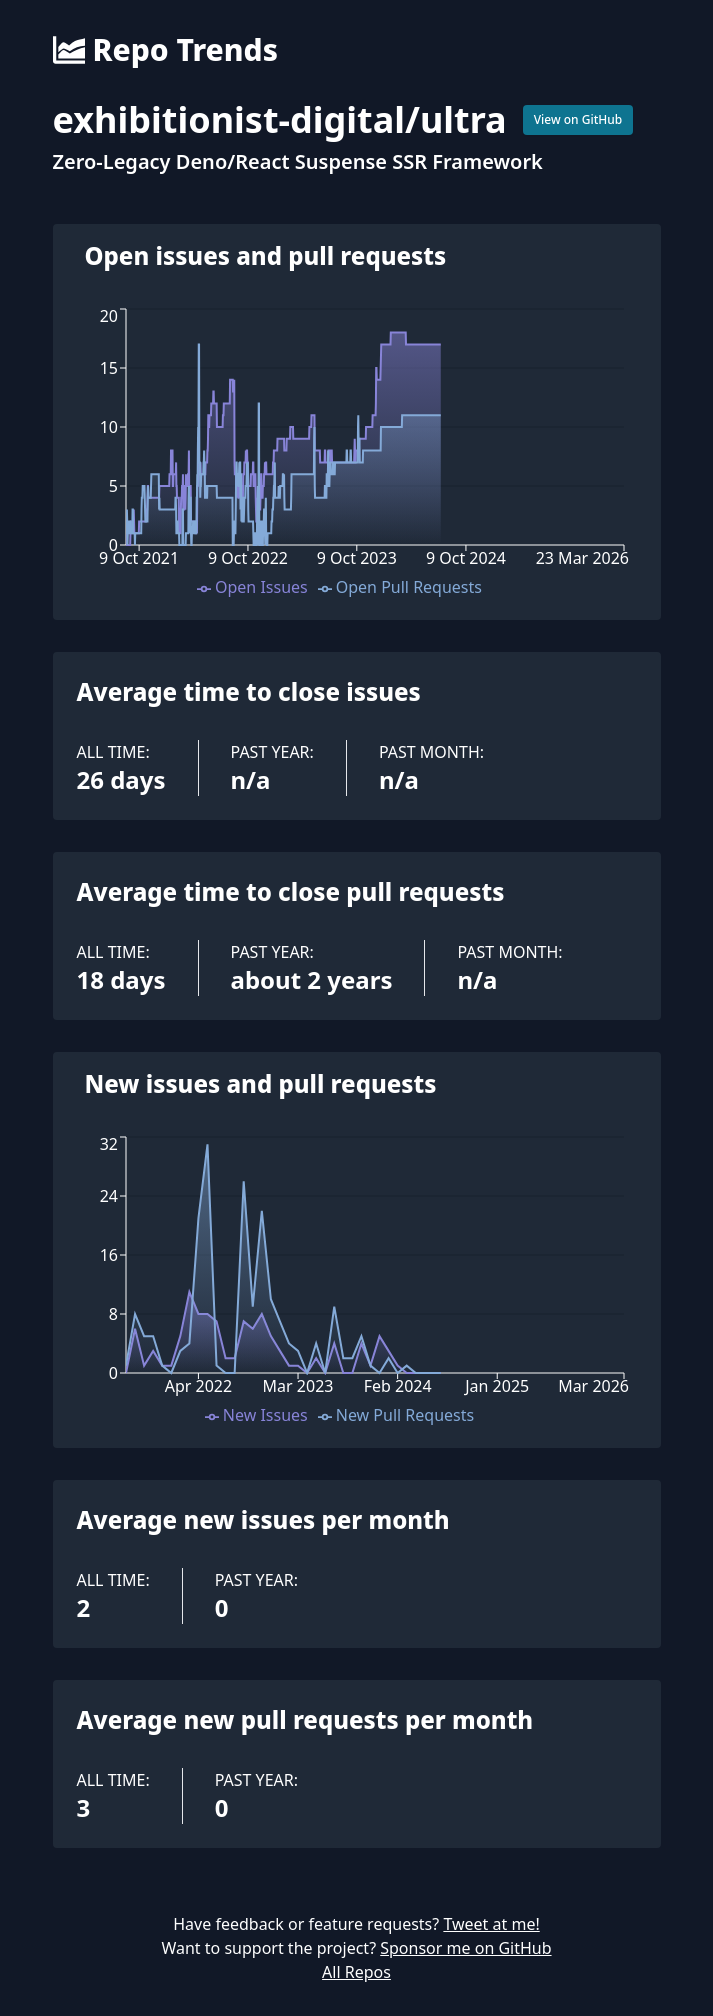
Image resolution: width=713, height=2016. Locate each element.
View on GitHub (578, 119)
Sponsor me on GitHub (465, 1948)
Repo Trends (165, 50)
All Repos (356, 1972)
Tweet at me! (491, 1924)
